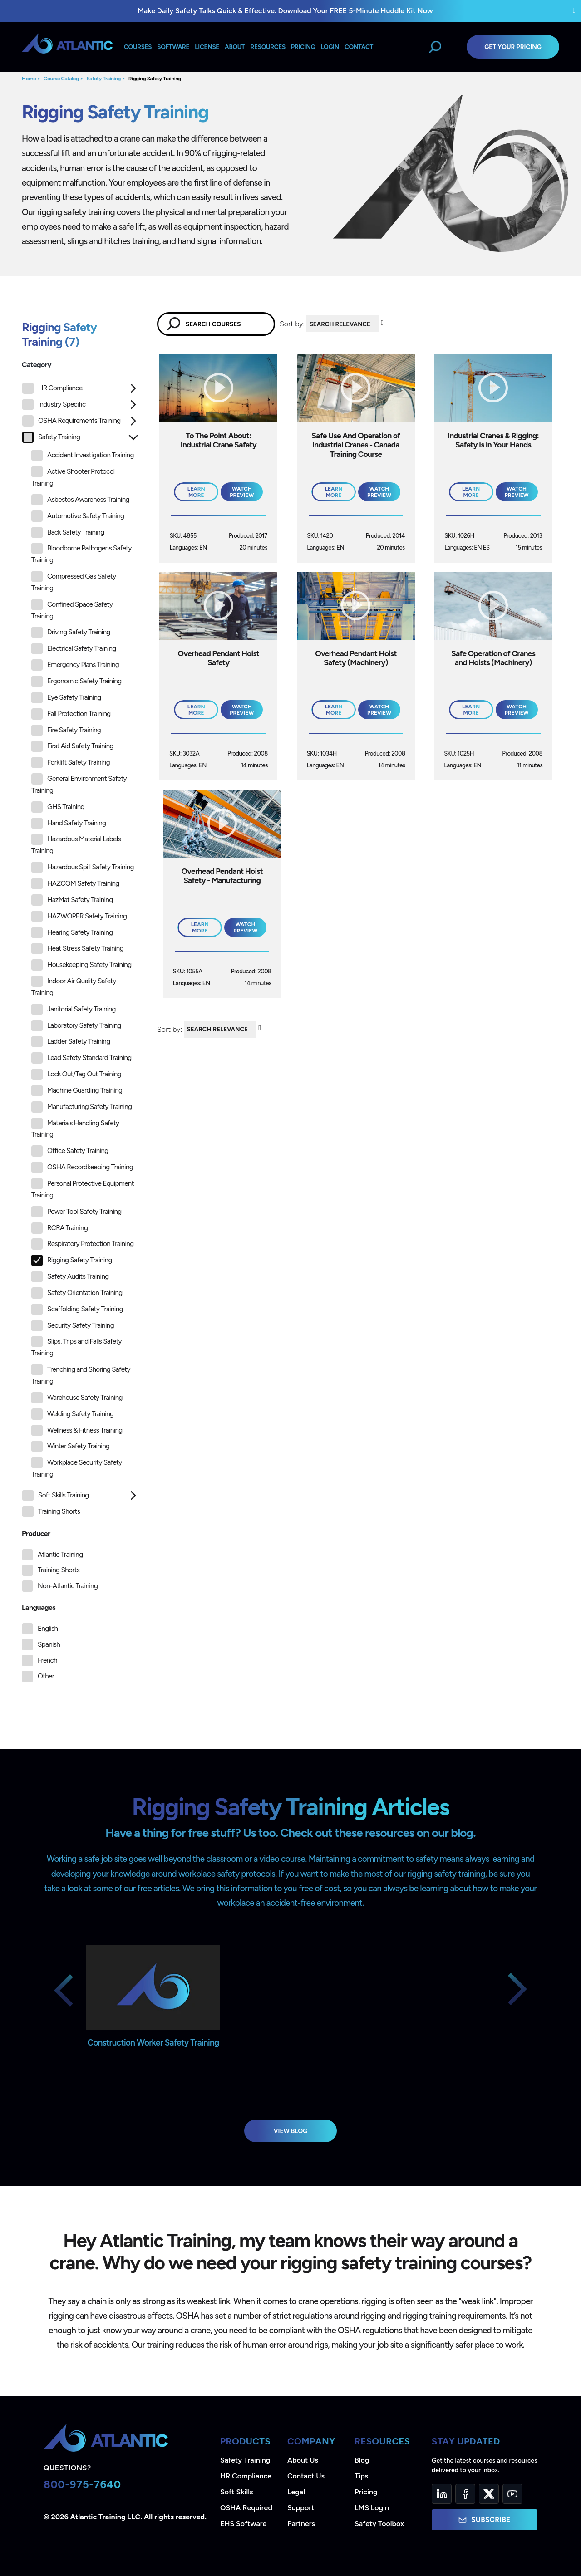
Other (46, 1676)
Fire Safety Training (66, 730)
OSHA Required (246, 2507)
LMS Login (372, 2507)
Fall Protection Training (71, 714)
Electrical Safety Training (73, 648)
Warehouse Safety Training (77, 1397)
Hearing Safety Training (72, 932)
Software (173, 46)
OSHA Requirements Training (71, 421)
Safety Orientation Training (77, 1293)
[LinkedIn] (442, 2494)
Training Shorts (51, 1511)
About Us (302, 2460)
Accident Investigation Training (82, 455)
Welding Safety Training (72, 1414)
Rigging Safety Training (154, 78)
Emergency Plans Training (75, 665)
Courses (138, 46)
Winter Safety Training (70, 1446)
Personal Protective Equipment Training (82, 1188)
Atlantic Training (60, 1555)
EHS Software (243, 2523)
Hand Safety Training (68, 823)
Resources (268, 46)
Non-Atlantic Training (68, 1586)
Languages (38, 1607)
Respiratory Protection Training (82, 1244)
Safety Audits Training (70, 1276)
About (235, 46)
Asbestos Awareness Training (80, 499)
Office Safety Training (69, 1151)
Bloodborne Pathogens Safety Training (81, 553)
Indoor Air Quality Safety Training (73, 986)
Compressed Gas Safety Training (73, 581)
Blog (362, 2460)
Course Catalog (61, 78)
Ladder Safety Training (70, 1041)
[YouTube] (512, 2494)
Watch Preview (242, 492)
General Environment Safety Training (79, 784)
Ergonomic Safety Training (76, 681)
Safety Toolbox (379, 2523)
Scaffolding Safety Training (77, 1309)
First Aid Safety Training (72, 746)
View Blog (291, 2130)
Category (36, 364)
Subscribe (484, 2520)
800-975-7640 (82, 2484)
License (207, 46)
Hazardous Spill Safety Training (82, 867)
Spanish (49, 1644)
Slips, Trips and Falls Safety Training (76, 1346)
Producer (36, 1533)
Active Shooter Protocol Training (73, 476)
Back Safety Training (67, 532)
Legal (296, 2492)
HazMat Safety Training (72, 900)
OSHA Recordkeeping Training (82, 1167)
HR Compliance (52, 388)
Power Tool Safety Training (76, 1211)
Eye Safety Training (66, 697)
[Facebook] (465, 2494)
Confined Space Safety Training (72, 609)
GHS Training (57, 807)
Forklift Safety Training (70, 762)
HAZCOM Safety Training (75, 883)
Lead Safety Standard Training (81, 1058)
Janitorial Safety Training (73, 1009)
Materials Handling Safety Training (75, 1128)
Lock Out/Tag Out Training (76, 1074)
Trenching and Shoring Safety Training (80, 1374)
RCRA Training (59, 1228)
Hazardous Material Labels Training (76, 844)
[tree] (80, 952)
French (47, 1660)
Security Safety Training (72, 1325)
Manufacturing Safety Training (81, 1107)
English (48, 1628)
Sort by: (292, 323)
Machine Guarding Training (76, 1090)
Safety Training (103, 78)
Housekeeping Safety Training (81, 965)
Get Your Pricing (513, 46)
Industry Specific (53, 404)
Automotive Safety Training (77, 516)
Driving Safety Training (70, 632)
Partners (301, 2523)
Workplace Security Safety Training (76, 1467)
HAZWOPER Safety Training (79, 916)
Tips (361, 2476)
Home (29, 78)
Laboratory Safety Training (76, 1025)
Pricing (366, 2492)
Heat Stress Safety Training (77, 948)
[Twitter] (489, 2494)
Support (300, 2507)
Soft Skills (236, 2492)
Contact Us (306, 2476)
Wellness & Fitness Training (77, 1430)
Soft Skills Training (55, 1495)
